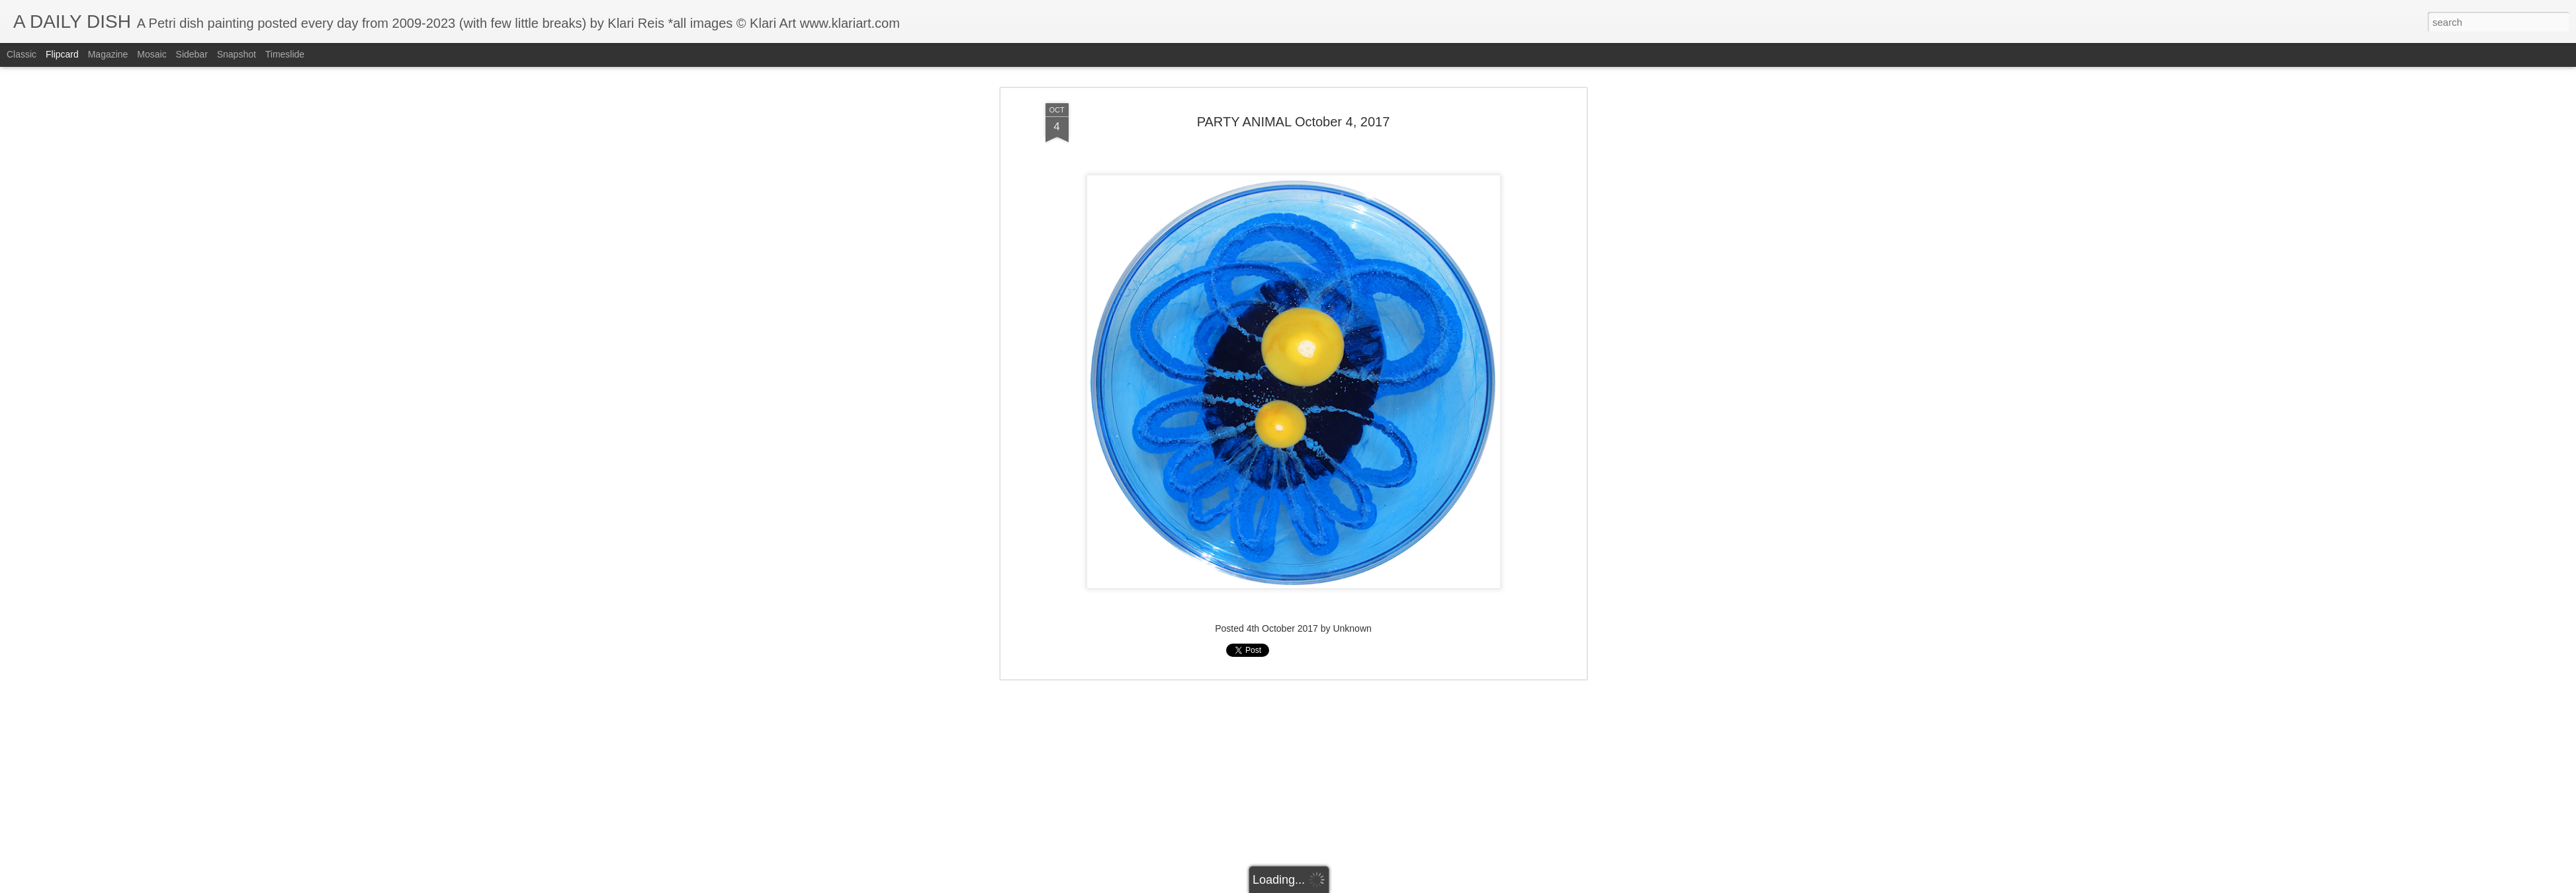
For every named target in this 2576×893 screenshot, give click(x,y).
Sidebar (192, 54)
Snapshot (236, 54)
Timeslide (284, 54)
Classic (21, 54)
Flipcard (62, 54)
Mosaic (151, 54)
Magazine (108, 54)
